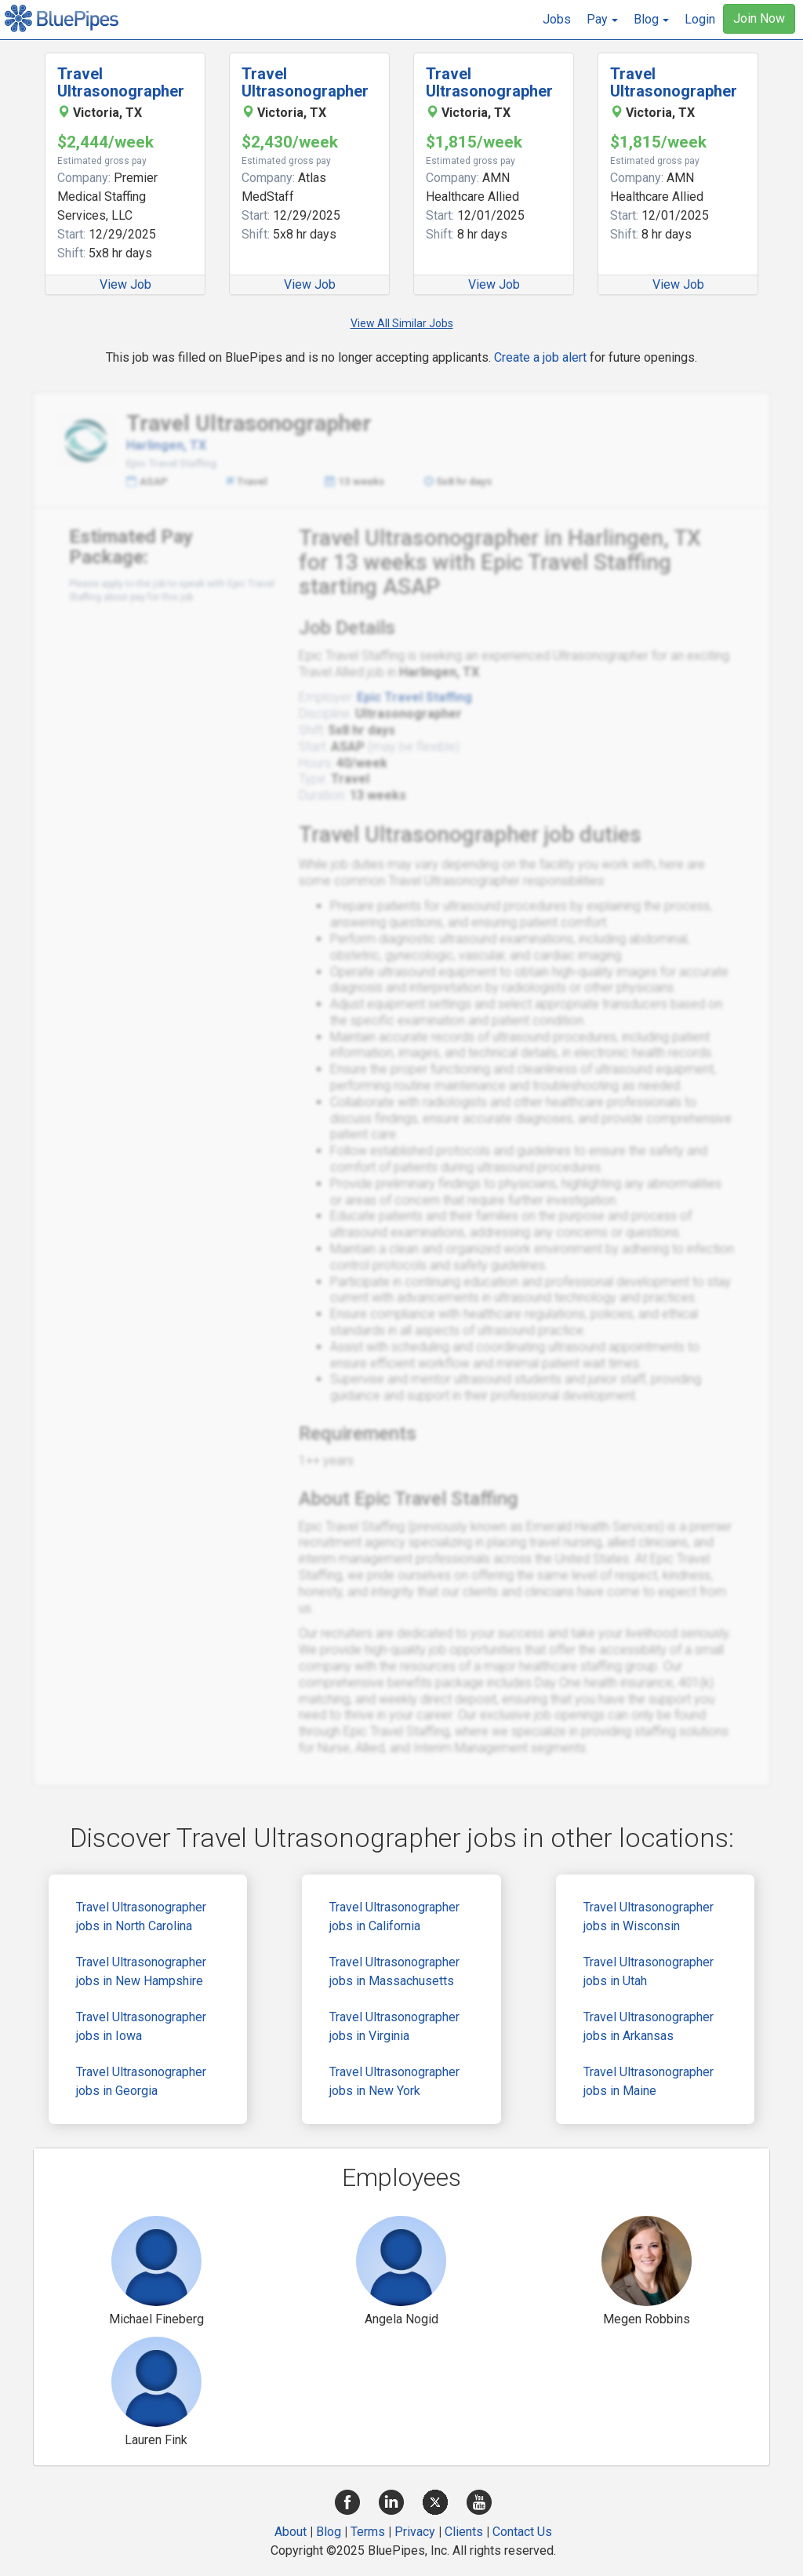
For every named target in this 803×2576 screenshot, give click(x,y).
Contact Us (522, 2531)
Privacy (414, 2531)
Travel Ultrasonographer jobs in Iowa (141, 2026)
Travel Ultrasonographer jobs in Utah (648, 1971)
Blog (328, 2531)
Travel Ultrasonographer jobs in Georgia (141, 2081)
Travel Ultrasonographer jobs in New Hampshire (141, 1971)
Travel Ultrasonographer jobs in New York (394, 2081)
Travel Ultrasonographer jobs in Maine (648, 2081)
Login (700, 19)
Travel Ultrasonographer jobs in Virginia (394, 2026)
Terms (368, 2531)
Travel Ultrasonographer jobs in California (394, 1916)
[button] (602, 19)
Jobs (557, 19)
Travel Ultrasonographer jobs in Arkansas (648, 2026)
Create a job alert (540, 357)
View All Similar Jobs (402, 323)
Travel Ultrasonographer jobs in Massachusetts (394, 1971)
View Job (125, 284)
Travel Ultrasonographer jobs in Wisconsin (648, 1916)
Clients (464, 2531)
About (290, 2531)
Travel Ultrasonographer (120, 82)
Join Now (759, 18)
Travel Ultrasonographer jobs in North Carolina (141, 1916)
